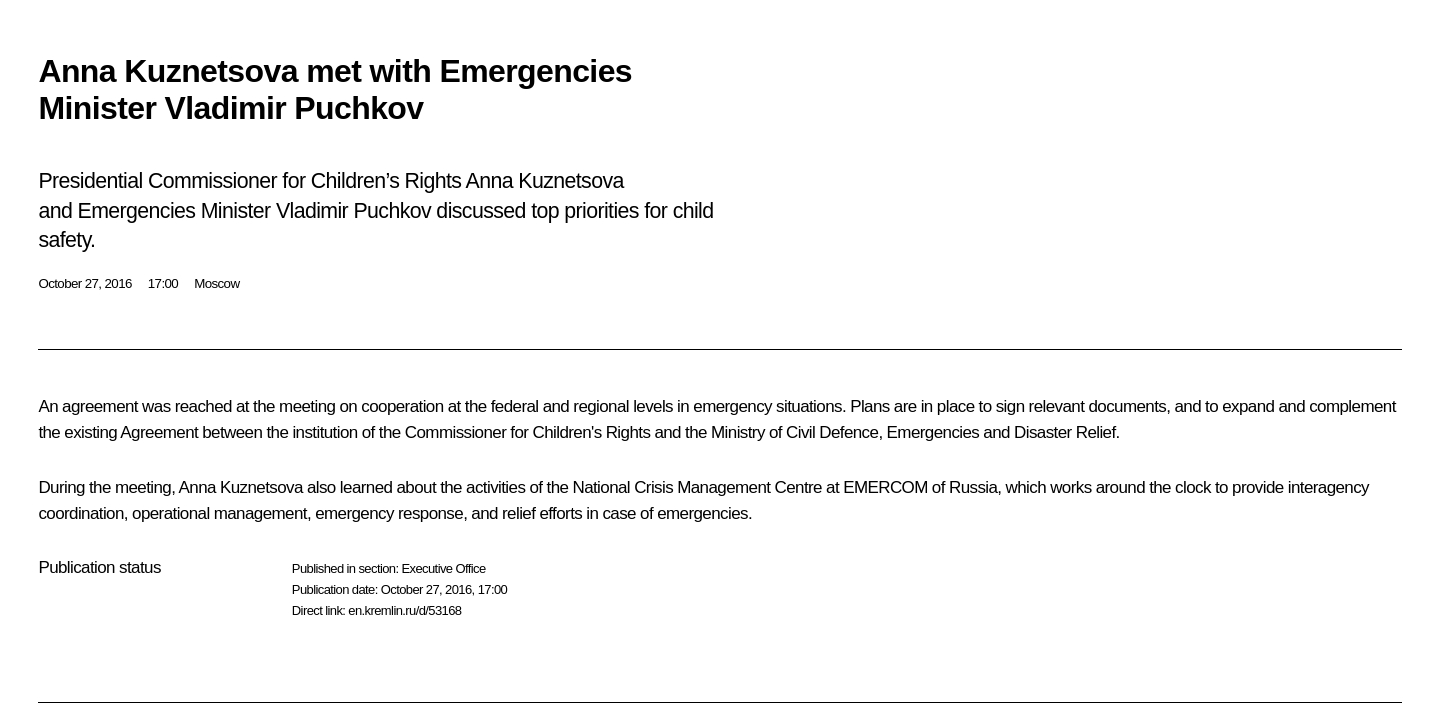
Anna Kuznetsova (241, 487)
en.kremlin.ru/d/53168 (404, 610)
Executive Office (443, 568)
